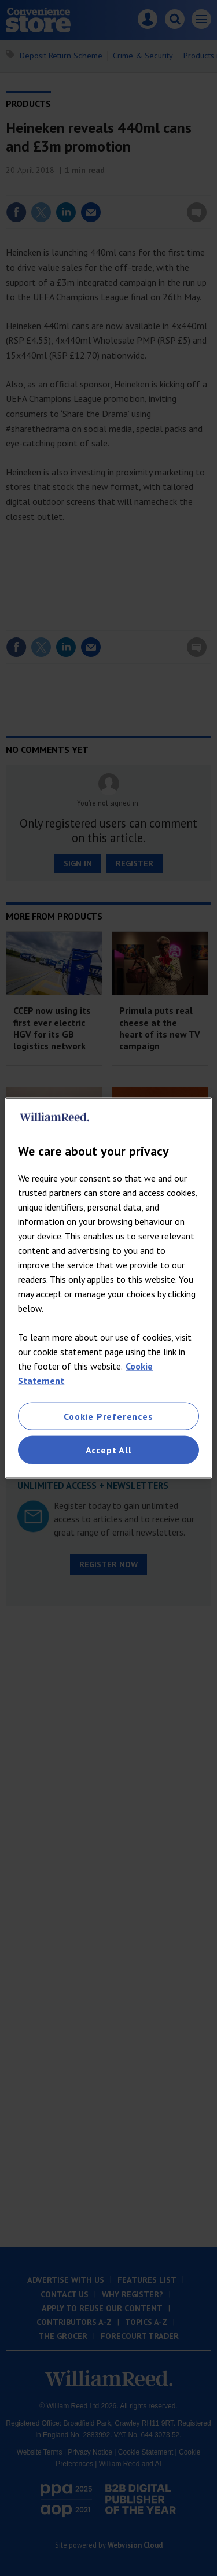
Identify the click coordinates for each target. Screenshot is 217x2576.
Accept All (109, 1450)
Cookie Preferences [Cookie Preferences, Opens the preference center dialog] (108, 1416)
